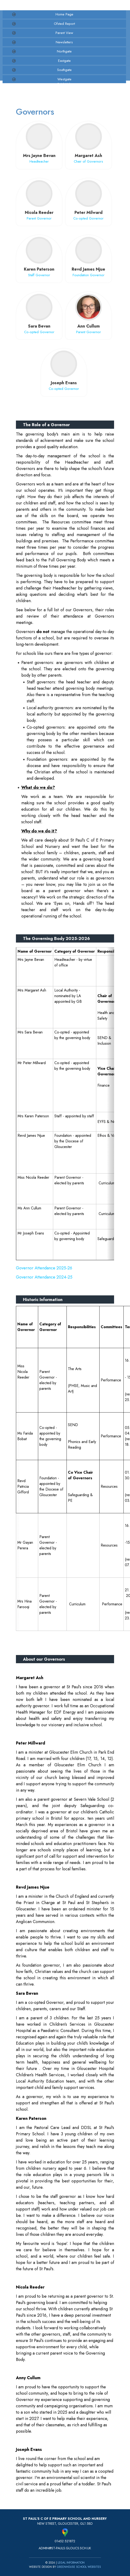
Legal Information (71, 2563)
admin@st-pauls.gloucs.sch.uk (65, 2548)
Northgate (64, 51)
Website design (40, 2567)
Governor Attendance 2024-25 (44, 1277)
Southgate (64, 69)
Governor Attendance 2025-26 (44, 1268)
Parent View (64, 32)
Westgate (64, 79)
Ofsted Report (64, 23)
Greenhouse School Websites (79, 2567)
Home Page (64, 14)
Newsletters (64, 42)
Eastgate (64, 60)
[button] (64, 88)
